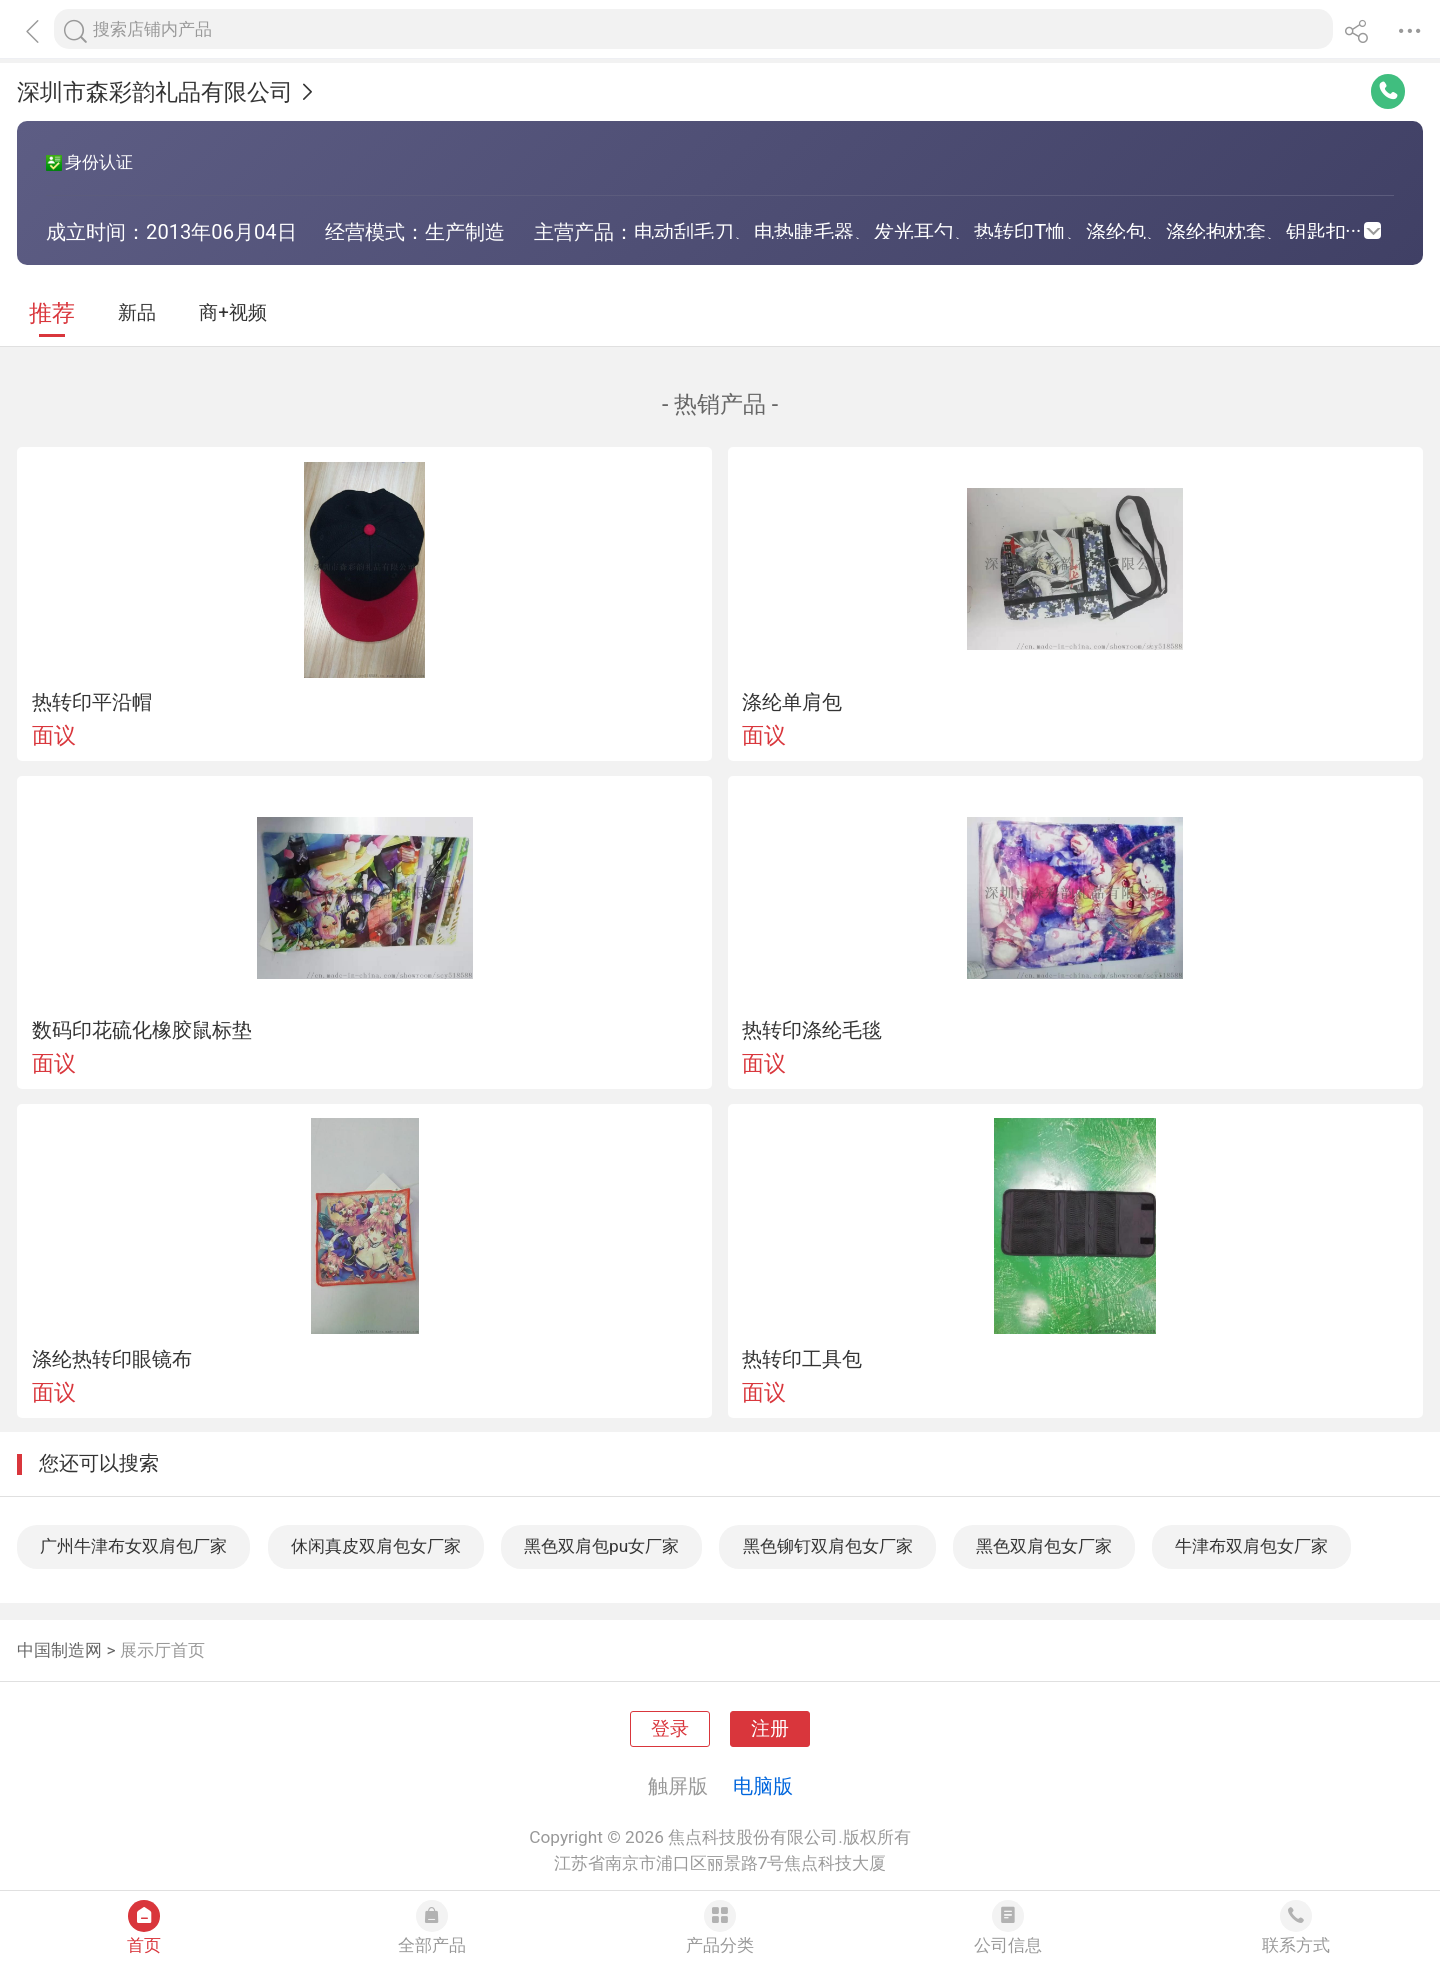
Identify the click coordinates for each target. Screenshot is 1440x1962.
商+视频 (233, 313)
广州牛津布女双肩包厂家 (133, 1546)
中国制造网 (59, 1650)
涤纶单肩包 (792, 702)
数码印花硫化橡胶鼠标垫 (142, 1030)
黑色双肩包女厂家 (1044, 1546)
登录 (670, 1729)
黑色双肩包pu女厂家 (601, 1546)
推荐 (52, 313)
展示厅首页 (162, 1650)
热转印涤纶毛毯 (812, 1030)
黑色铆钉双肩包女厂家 (828, 1546)
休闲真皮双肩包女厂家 (376, 1546)
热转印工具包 (802, 1359)
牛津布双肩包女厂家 (1251, 1546)
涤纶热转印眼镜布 (112, 1359)
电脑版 (763, 1786)
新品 (137, 313)
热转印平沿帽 (92, 702)
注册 (770, 1729)
